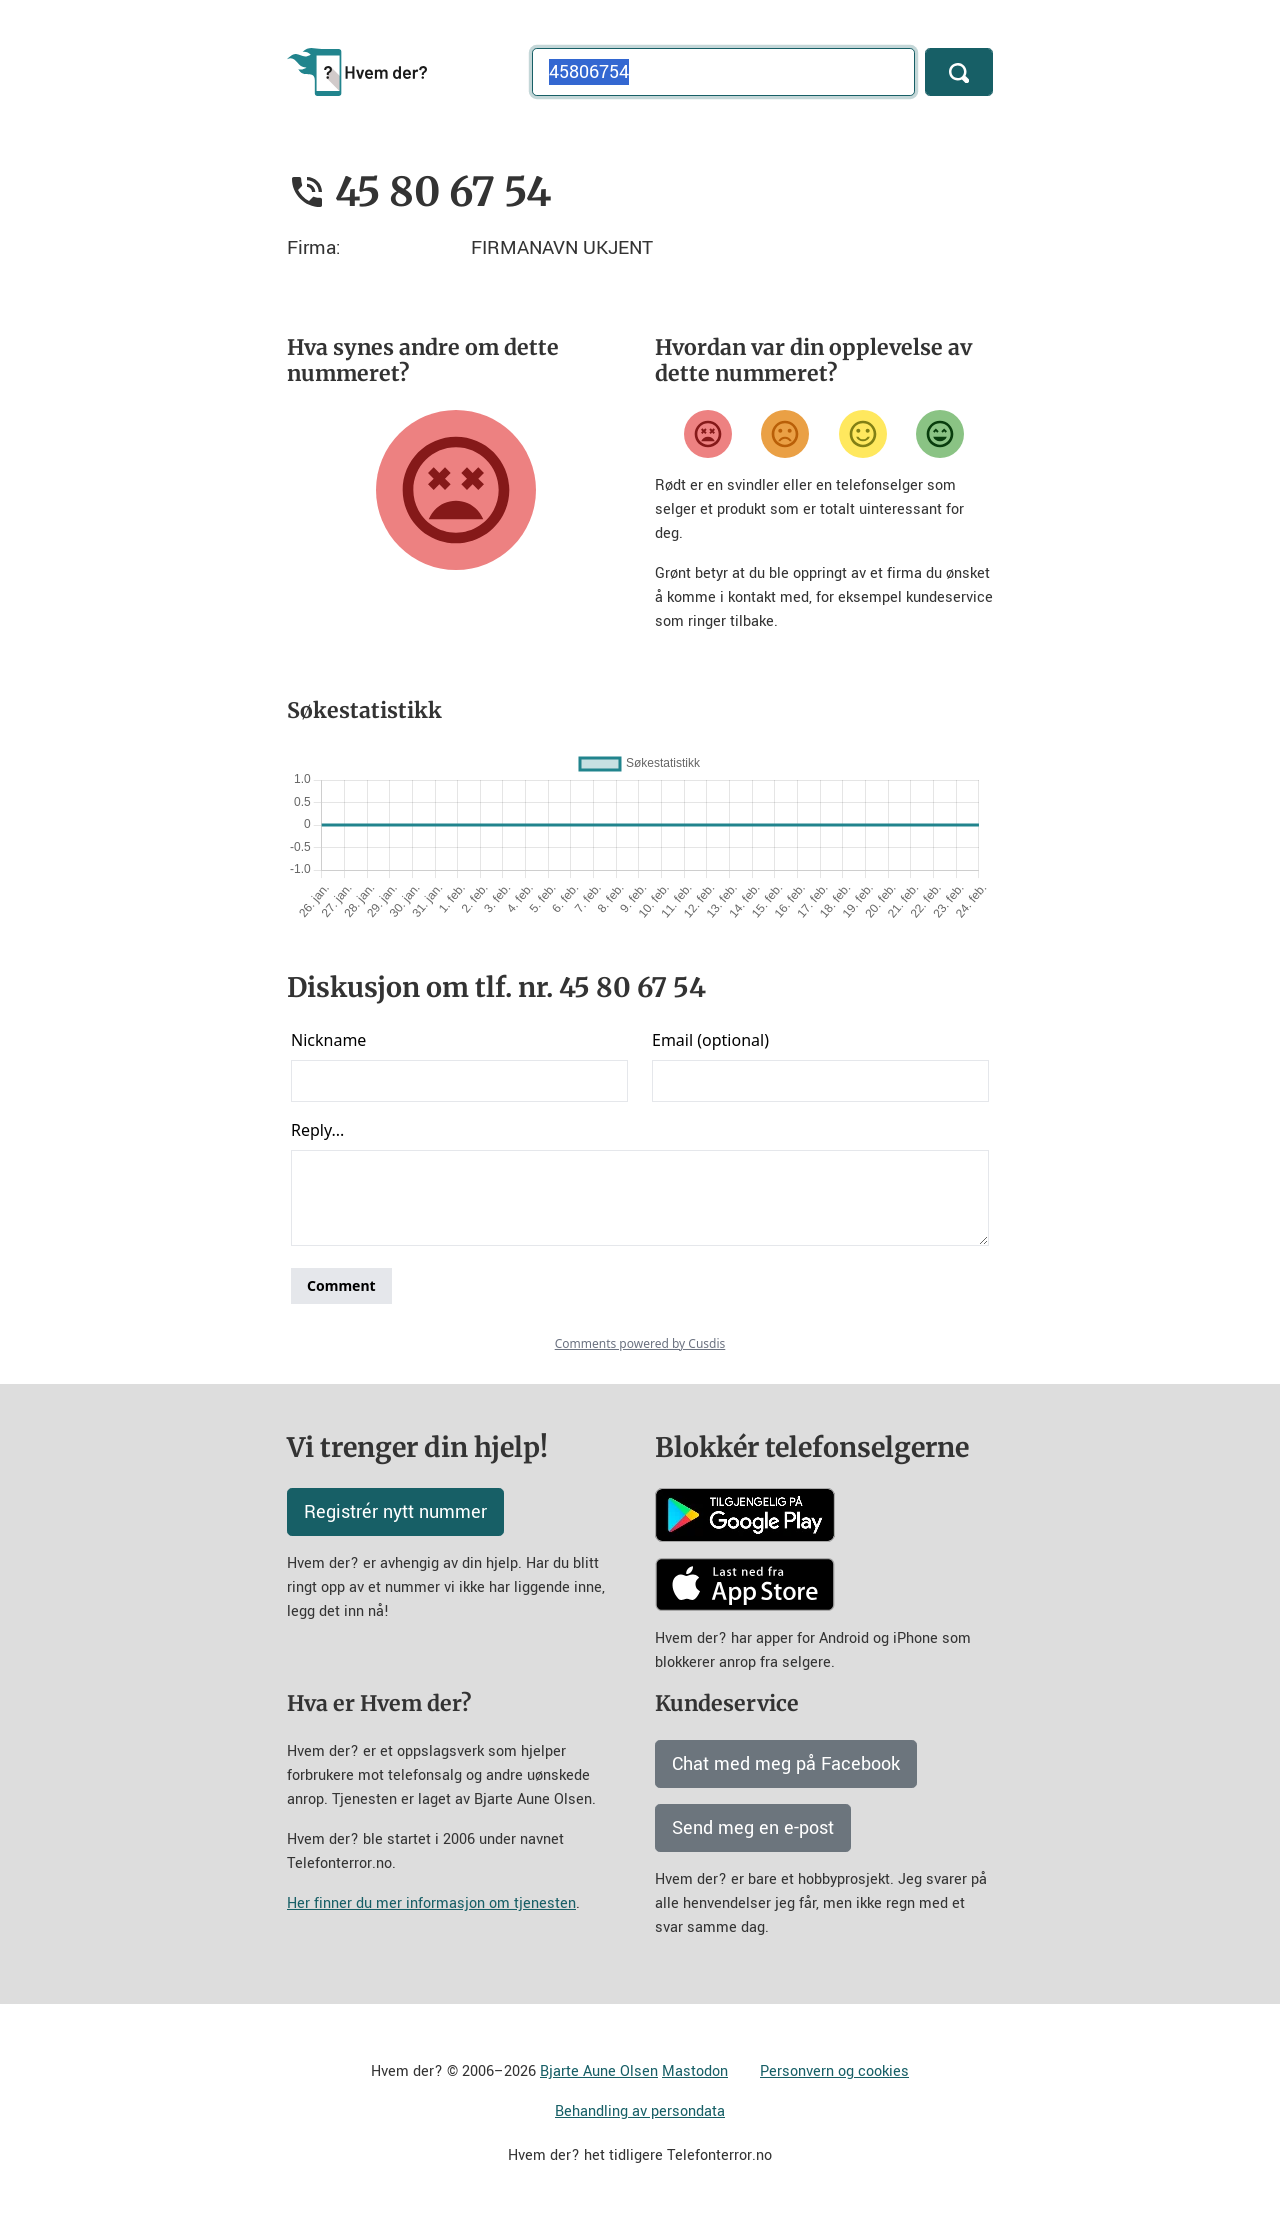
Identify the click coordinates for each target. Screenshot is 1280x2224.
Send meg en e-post (753, 1828)
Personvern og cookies (834, 2071)
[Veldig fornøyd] (940, 434)
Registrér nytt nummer (395, 1512)
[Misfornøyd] (785, 434)
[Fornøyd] (863, 434)
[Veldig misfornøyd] (708, 434)
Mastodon (695, 2071)
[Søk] (959, 72)
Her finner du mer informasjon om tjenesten (431, 1903)
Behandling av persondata (640, 2111)
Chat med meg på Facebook (786, 1764)
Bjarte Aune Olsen (599, 2071)
